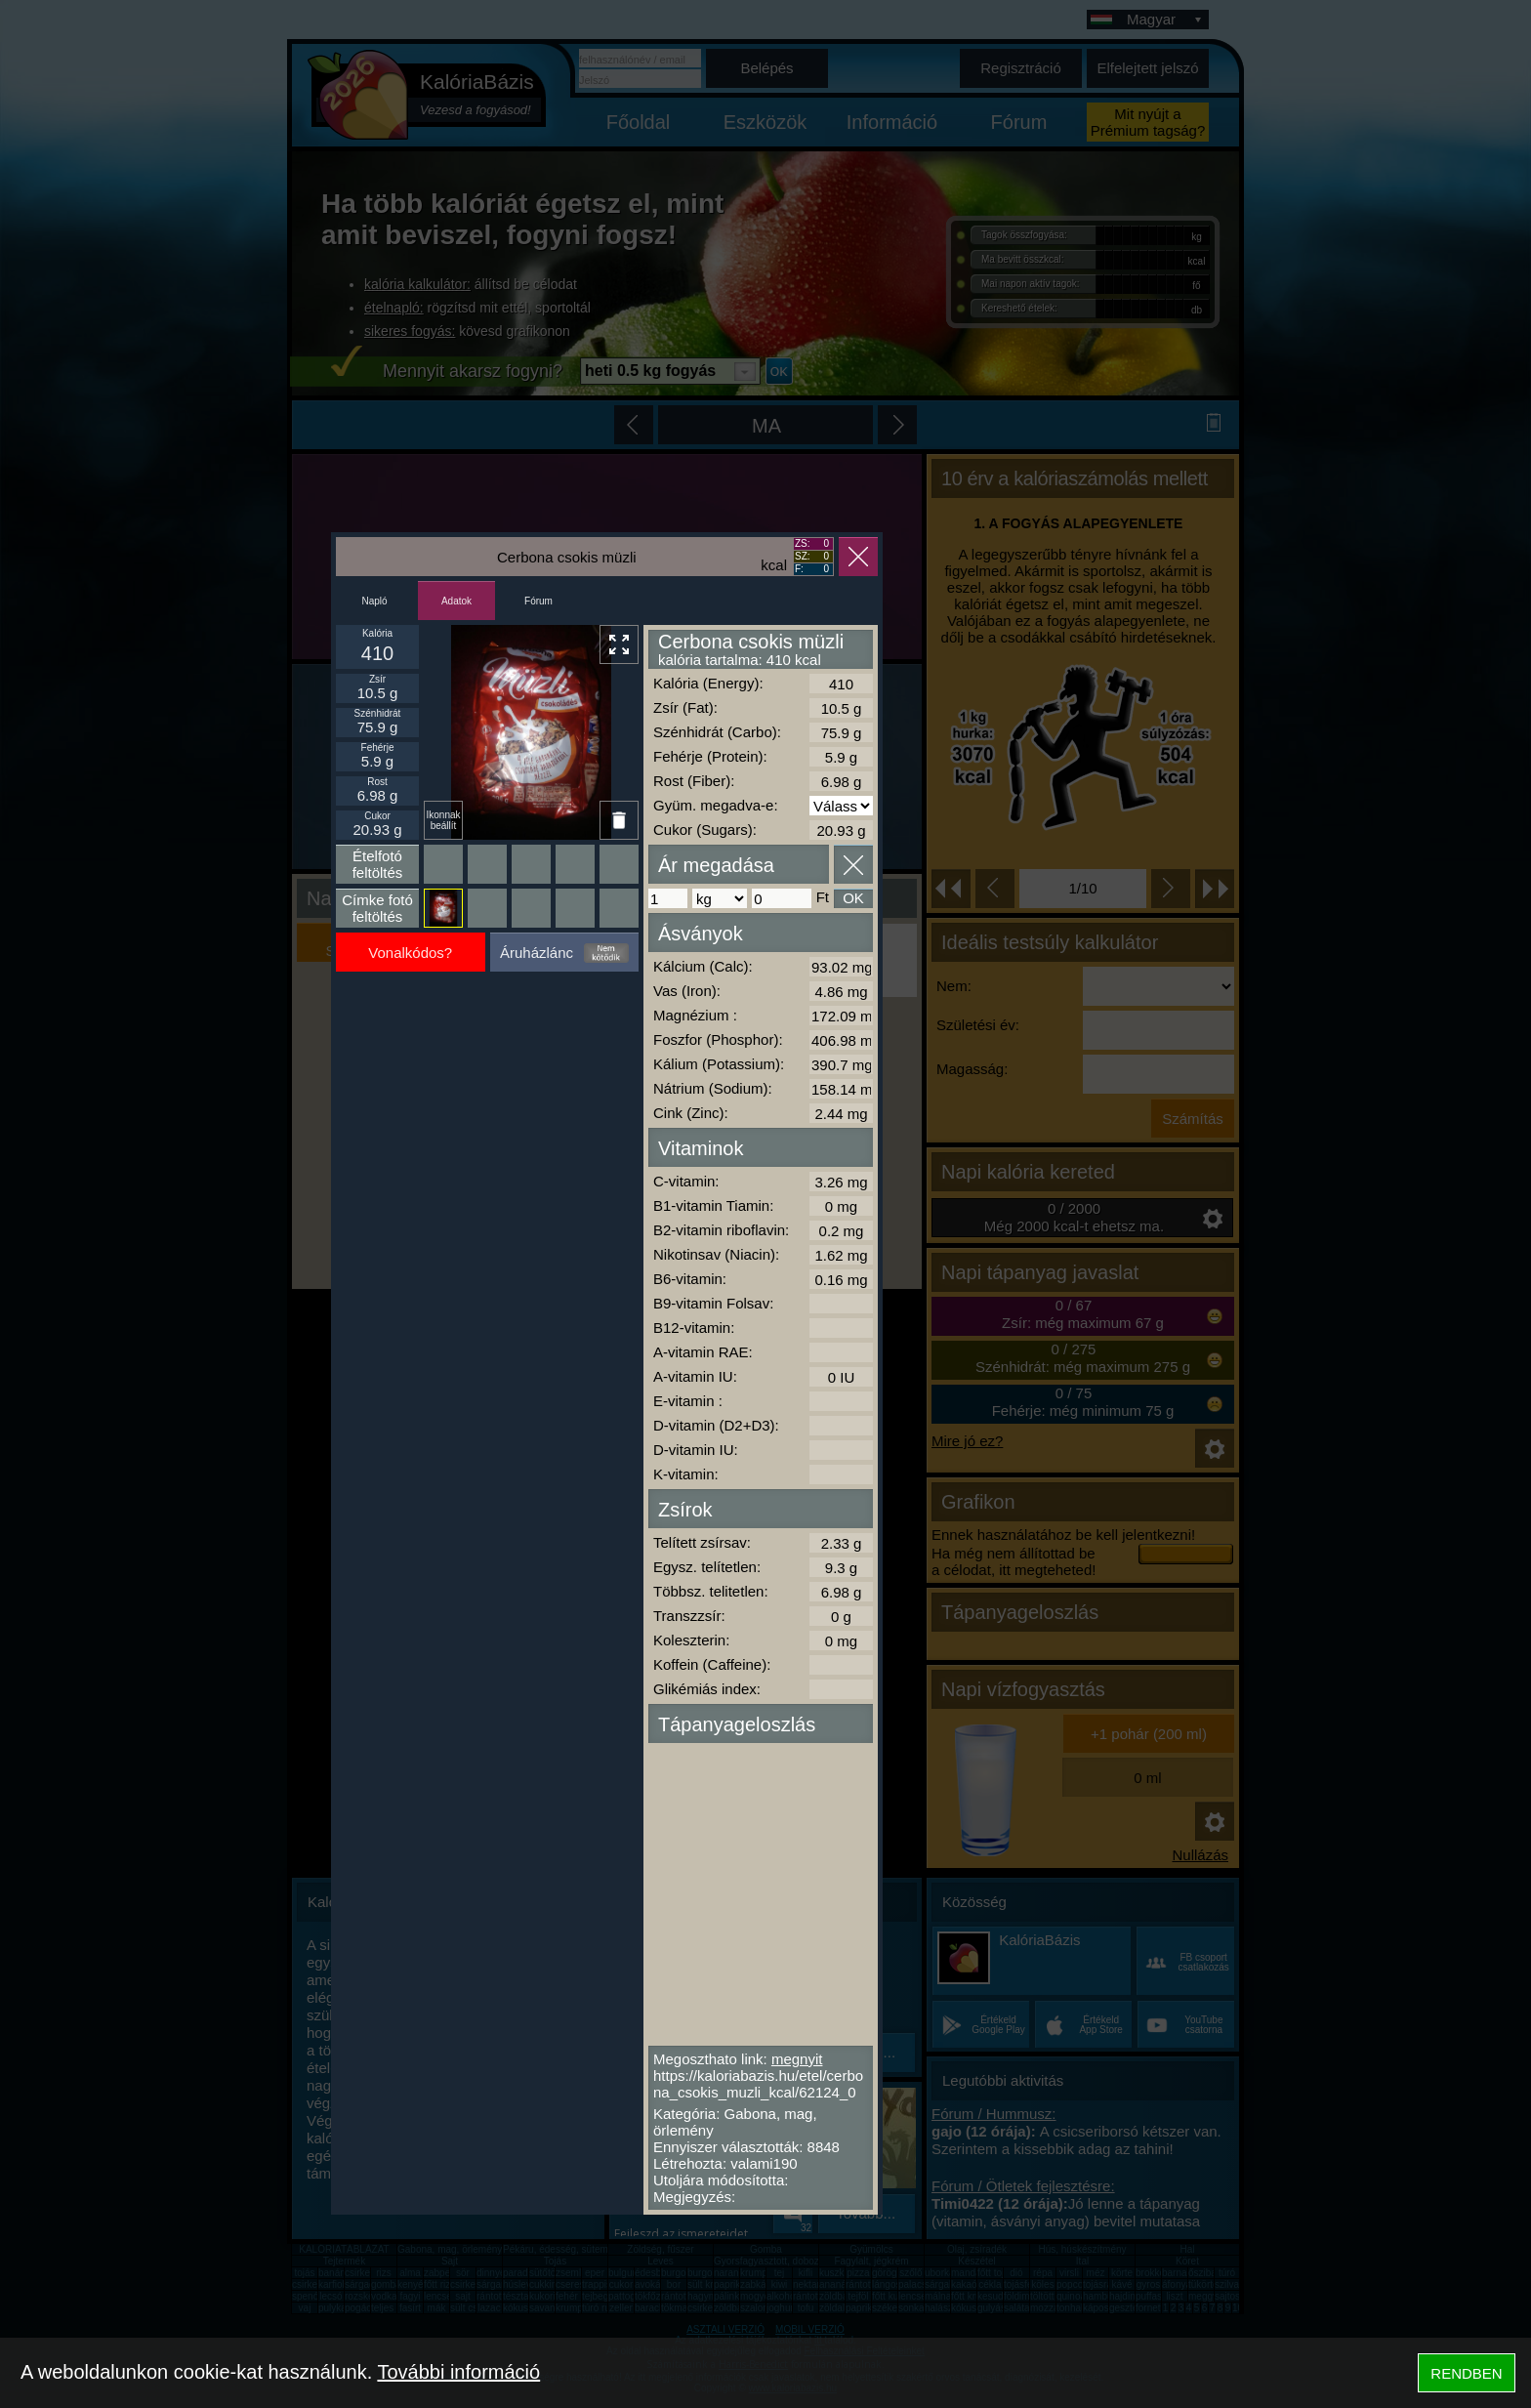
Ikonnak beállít (443, 820)
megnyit (797, 2059)
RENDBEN (1466, 2373)
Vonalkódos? (410, 952)
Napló (374, 601)
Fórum (538, 601)
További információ (458, 2372)
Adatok (456, 601)
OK (853, 898)
